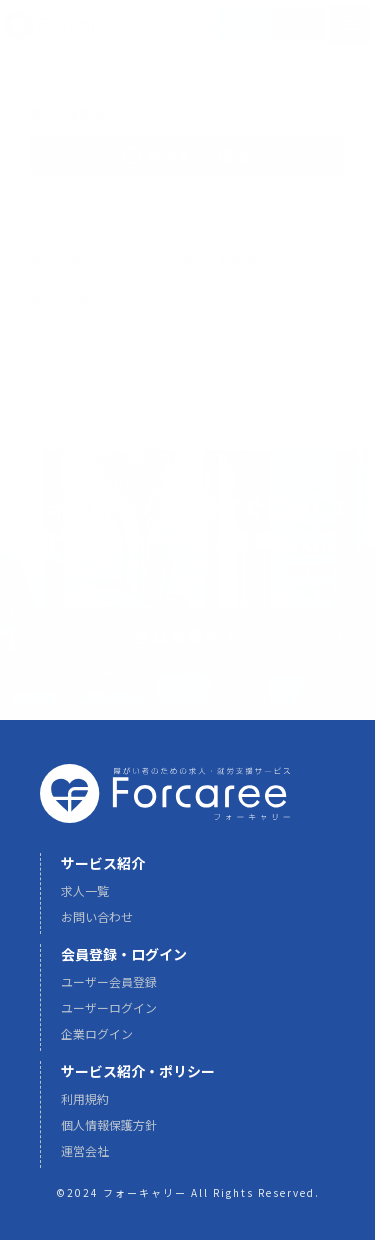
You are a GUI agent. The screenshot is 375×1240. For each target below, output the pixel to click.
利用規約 (85, 1106)
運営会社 (85, 1158)
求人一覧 (85, 898)
